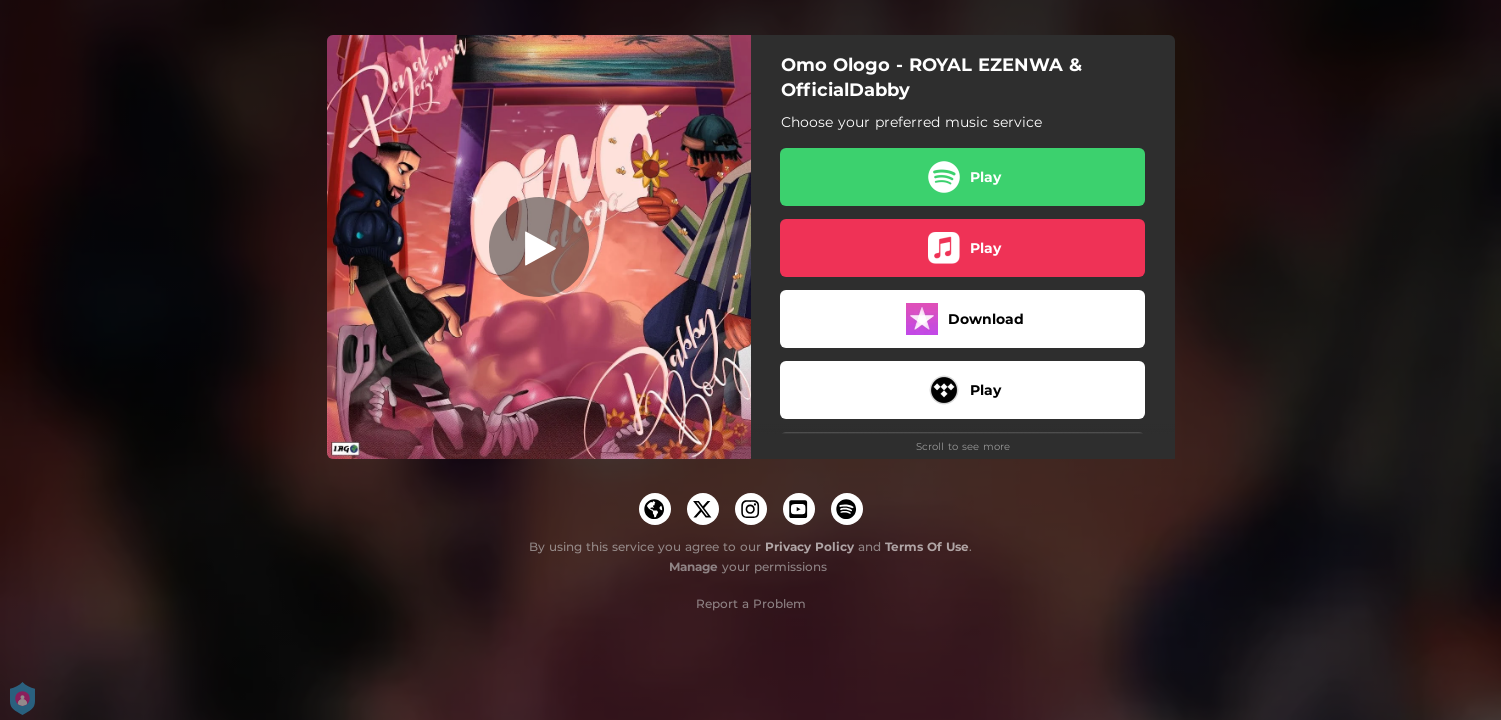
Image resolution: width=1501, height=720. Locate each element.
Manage (693, 566)
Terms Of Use (927, 546)
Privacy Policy (809, 546)
